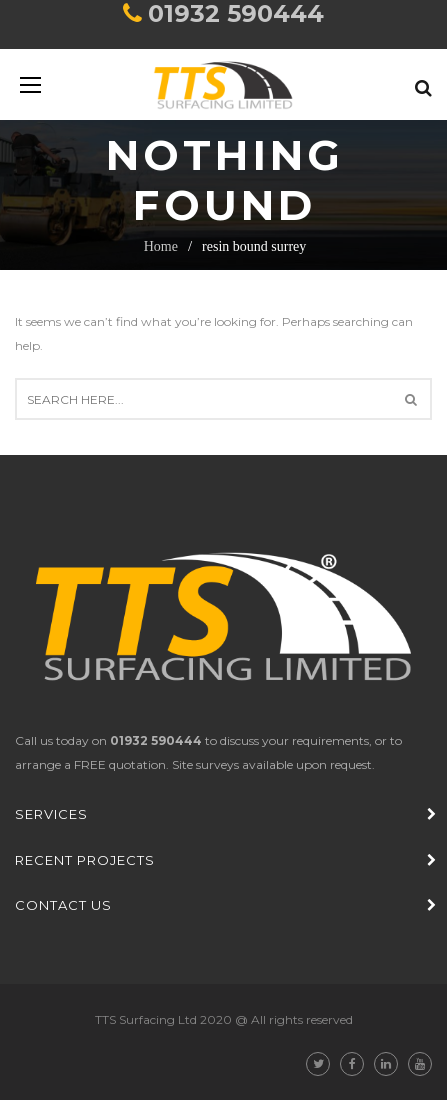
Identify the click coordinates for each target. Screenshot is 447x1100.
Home (161, 246)
